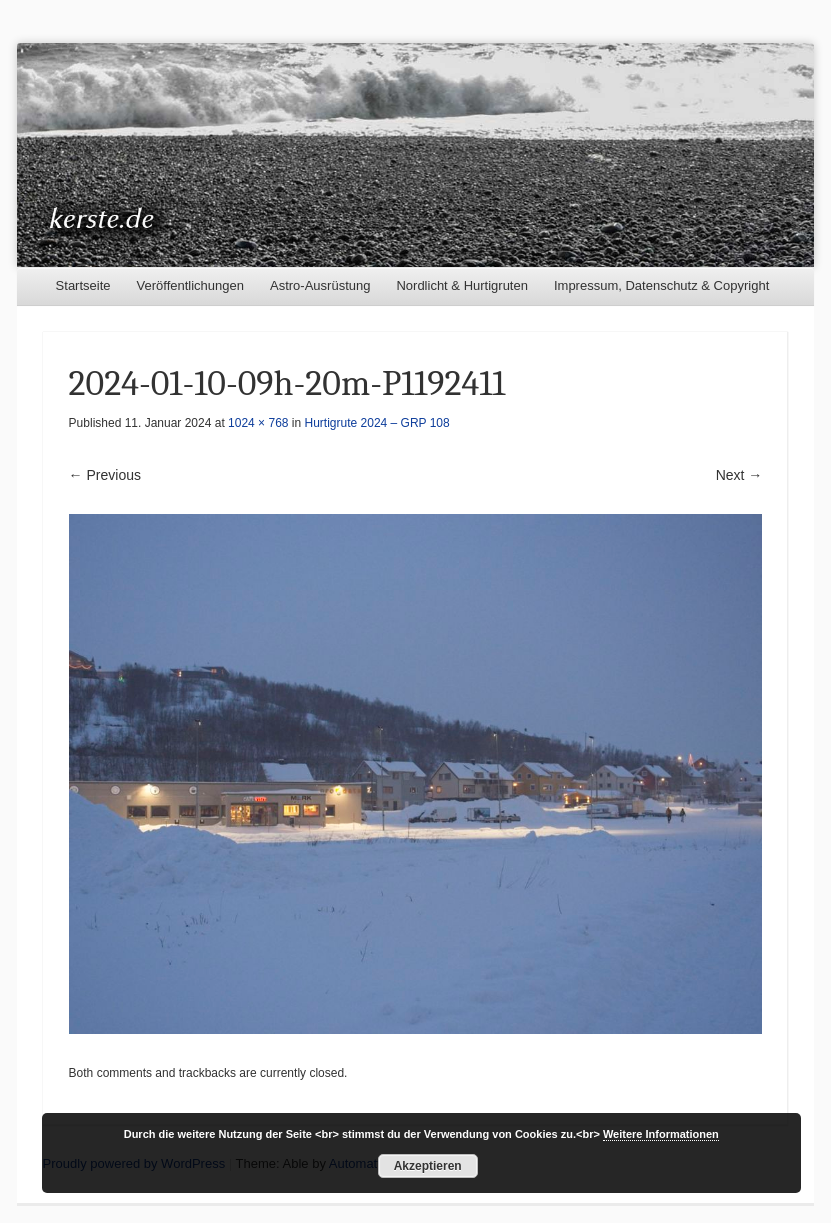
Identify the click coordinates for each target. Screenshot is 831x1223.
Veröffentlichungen (190, 285)
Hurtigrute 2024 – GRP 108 (377, 423)
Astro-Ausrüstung (320, 285)
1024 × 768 (258, 423)
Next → (739, 475)
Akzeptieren (428, 1166)
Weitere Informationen (661, 1134)
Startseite (83, 285)
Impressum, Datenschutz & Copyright (661, 285)
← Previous (105, 475)
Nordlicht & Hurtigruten (462, 285)
